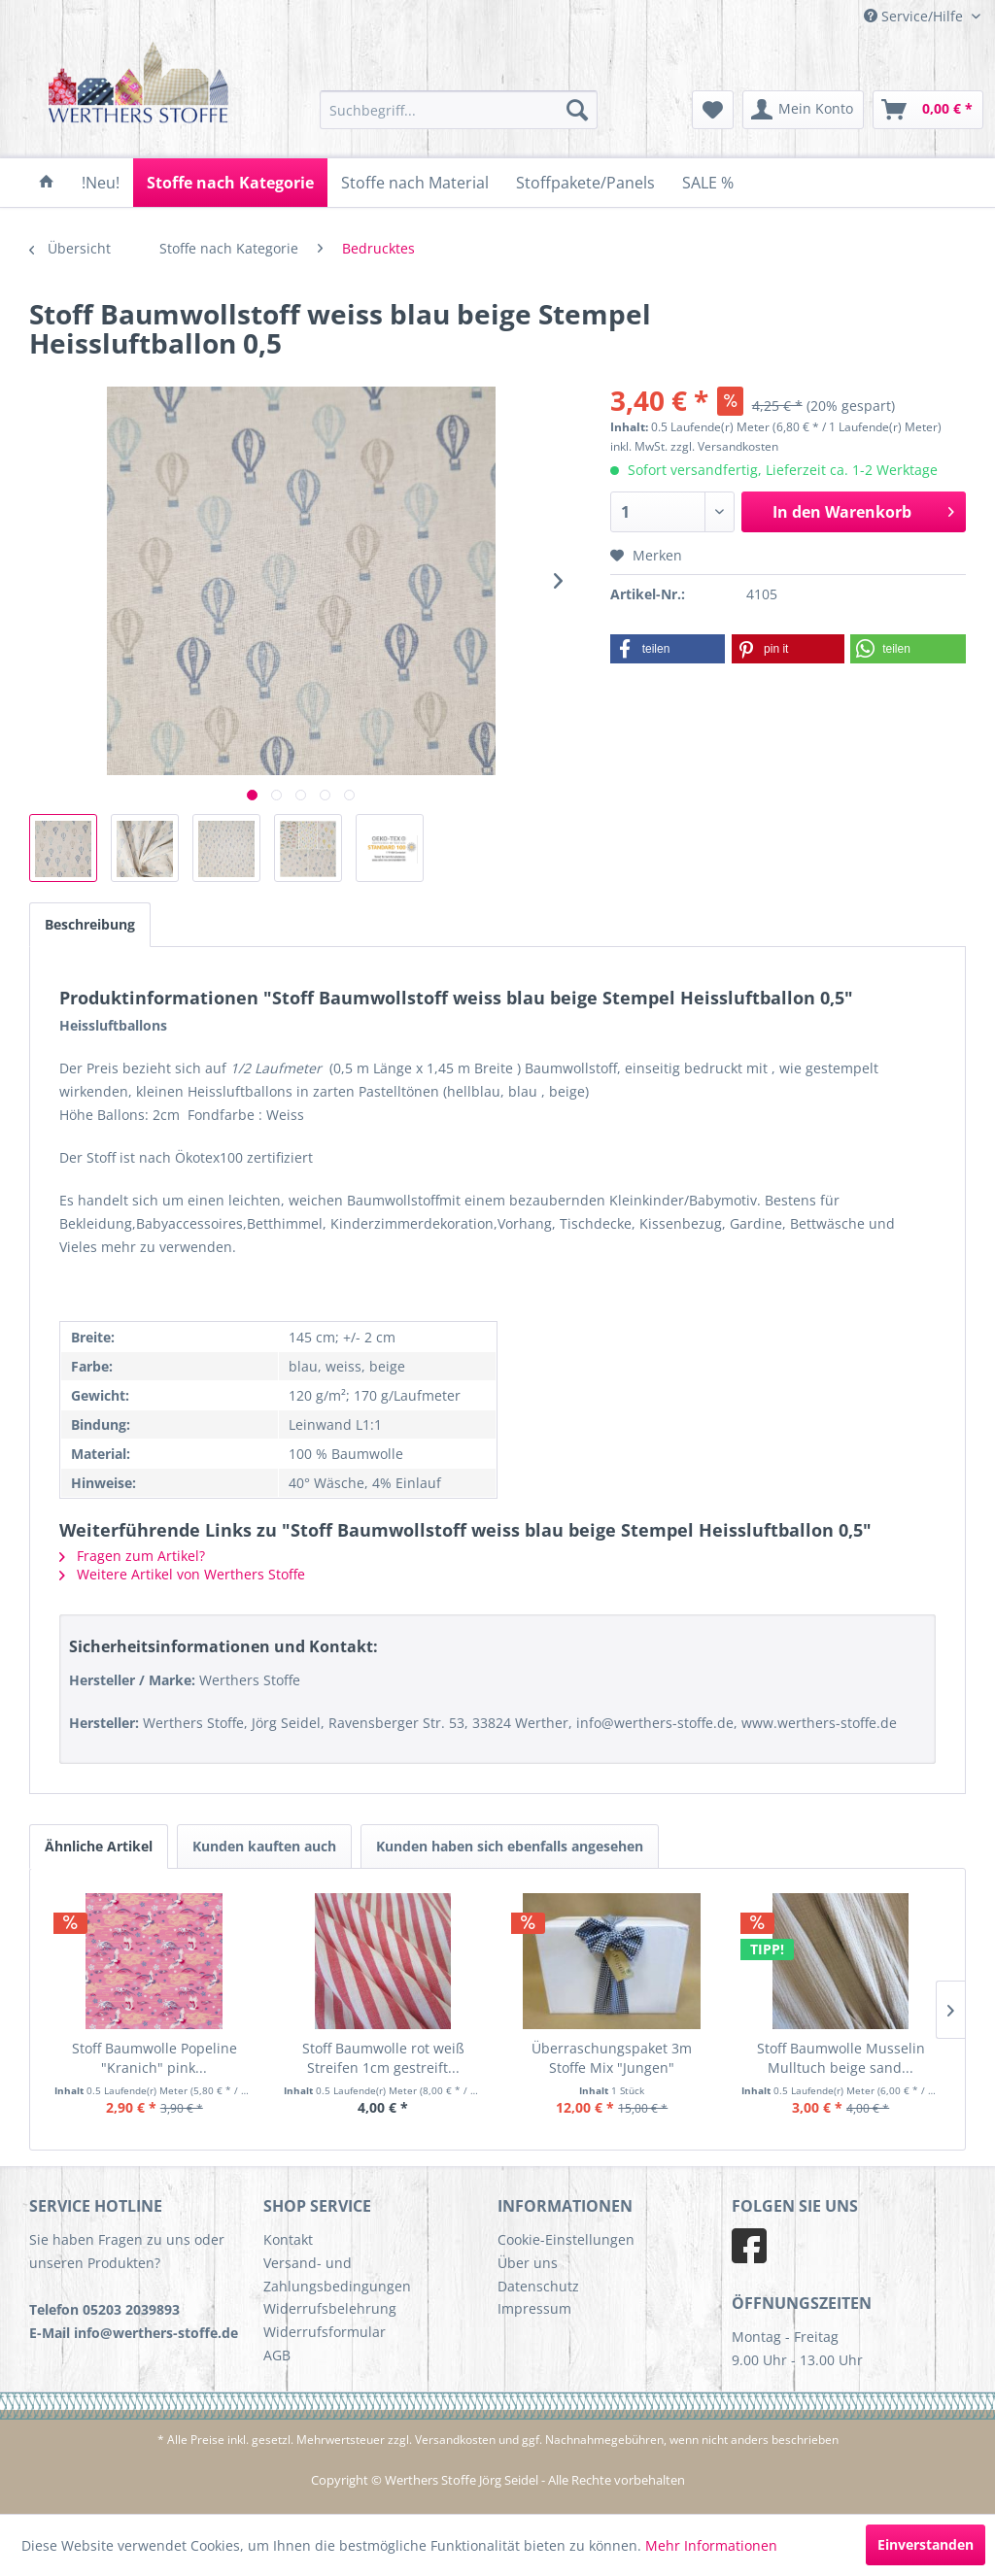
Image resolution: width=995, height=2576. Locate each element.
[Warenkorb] (928, 109)
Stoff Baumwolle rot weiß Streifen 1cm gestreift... (383, 2058)
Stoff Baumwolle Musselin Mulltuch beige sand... (841, 2058)
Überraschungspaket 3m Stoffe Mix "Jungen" (612, 2058)
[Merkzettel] (713, 109)
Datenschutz (538, 2286)
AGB (277, 2355)
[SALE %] (708, 182)
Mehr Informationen (711, 2545)
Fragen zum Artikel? (132, 1555)
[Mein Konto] (803, 109)
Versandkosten (455, 2439)
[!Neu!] (100, 182)
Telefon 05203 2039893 (104, 2309)
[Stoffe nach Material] (414, 182)
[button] (668, 648)
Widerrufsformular (324, 2331)
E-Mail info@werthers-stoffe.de (133, 2332)
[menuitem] (459, 109)
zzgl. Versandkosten (724, 446)
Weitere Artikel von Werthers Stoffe (182, 1574)
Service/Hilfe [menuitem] (915, 16)
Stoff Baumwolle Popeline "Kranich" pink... (154, 2058)
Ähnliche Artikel (99, 1846)
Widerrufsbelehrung (329, 2308)
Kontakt (288, 2239)
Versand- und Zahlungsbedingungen (337, 2274)
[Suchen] (577, 109)
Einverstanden (925, 2544)
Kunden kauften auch (264, 1846)
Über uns (528, 2263)
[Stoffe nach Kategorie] (230, 182)
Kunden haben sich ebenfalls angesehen (509, 1846)
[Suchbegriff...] (459, 109)
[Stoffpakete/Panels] (585, 182)
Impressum (534, 2308)
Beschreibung (90, 924)
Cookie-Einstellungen (566, 2239)
